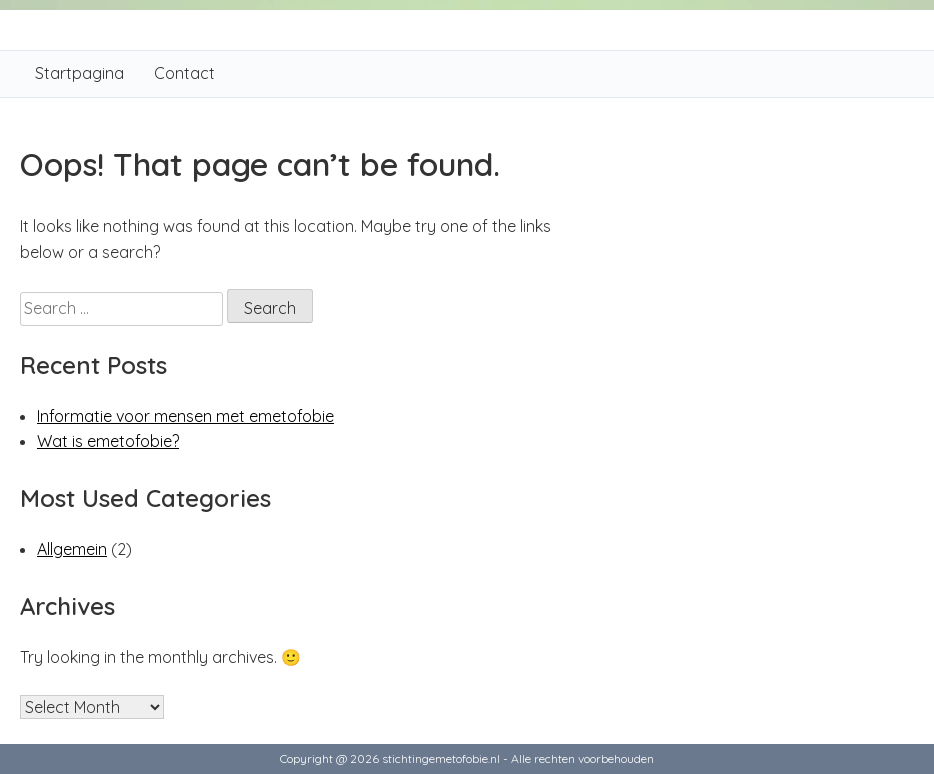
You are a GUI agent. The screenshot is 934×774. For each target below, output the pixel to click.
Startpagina (79, 73)
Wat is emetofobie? (108, 441)
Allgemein (72, 549)
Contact (184, 73)
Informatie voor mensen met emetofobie (185, 416)
